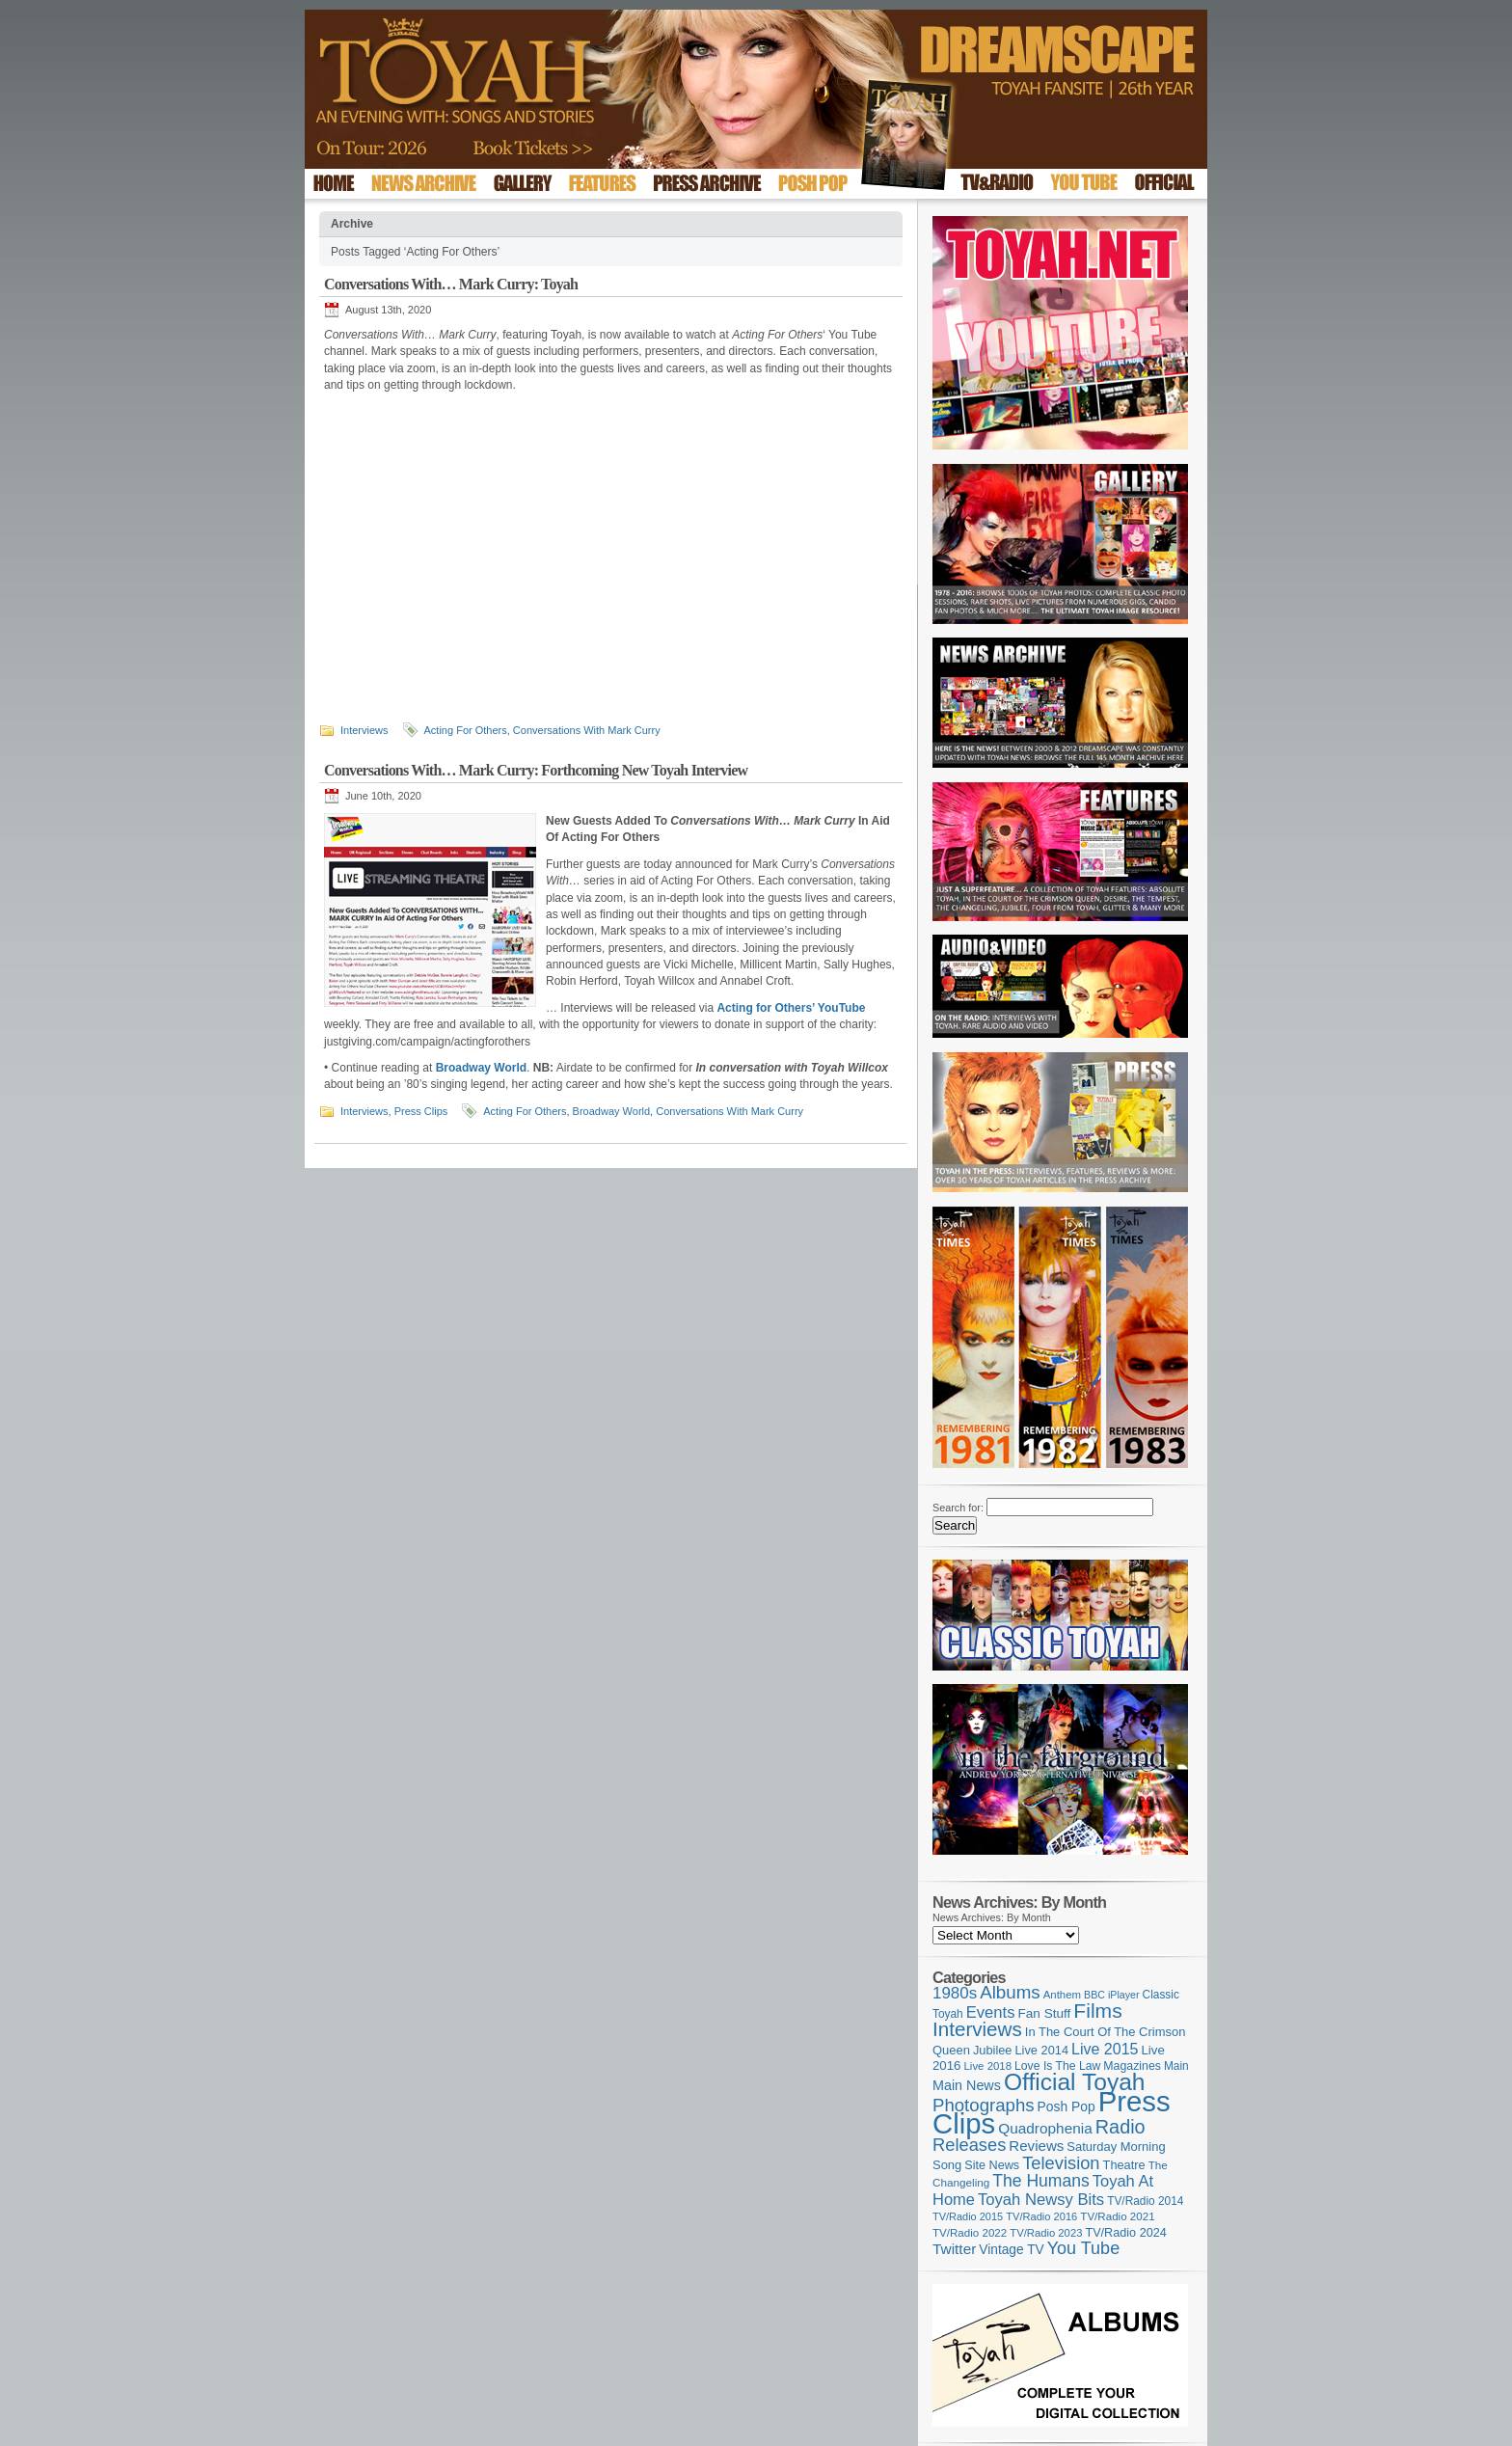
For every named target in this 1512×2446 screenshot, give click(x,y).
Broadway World (612, 1111)
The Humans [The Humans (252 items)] (1040, 2180)
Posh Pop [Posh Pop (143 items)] (1066, 2106)
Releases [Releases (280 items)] (969, 2144)
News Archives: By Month (991, 1917)
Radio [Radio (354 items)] (1120, 2126)
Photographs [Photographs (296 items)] (983, 2105)
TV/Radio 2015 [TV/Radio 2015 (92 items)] (967, 2216)
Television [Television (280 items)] (1060, 2163)
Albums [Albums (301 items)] (1010, 1992)
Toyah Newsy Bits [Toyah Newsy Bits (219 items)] (1041, 2199)
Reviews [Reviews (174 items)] (1036, 2145)
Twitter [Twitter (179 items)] (954, 2249)
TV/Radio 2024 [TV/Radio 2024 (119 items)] (1125, 2233)
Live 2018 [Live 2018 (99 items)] (988, 2066)
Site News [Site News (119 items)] (991, 2165)
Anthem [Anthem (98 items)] (1062, 1994)
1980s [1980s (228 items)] (954, 1993)
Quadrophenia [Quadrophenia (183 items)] (1045, 2128)
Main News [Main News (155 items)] (966, 2085)
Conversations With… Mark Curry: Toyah (451, 284)
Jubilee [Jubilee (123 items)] (992, 2050)
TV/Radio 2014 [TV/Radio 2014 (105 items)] (1145, 2201)
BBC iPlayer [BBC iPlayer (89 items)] (1111, 1994)
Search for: (958, 1507)
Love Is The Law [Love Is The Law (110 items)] (1057, 2066)
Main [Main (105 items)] (1176, 2066)
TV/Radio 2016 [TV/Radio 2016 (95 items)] (1041, 2216)
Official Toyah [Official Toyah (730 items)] (1075, 2082)
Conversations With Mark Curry (587, 730)
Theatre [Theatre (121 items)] (1124, 2165)
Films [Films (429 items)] (1097, 2010)
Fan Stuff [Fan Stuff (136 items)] (1044, 2013)
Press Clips (421, 1111)
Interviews (364, 730)
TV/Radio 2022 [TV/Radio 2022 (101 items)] (969, 2233)
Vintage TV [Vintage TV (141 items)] (1011, 2249)
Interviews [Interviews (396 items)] (977, 2029)
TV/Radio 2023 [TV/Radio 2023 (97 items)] (1046, 2233)
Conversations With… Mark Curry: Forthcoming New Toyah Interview (535, 770)
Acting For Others (465, 730)
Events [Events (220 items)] (990, 2012)
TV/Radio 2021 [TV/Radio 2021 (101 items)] (1117, 2216)
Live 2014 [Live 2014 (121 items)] (1042, 2050)
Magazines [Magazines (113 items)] (1132, 2066)
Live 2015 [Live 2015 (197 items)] (1104, 2048)
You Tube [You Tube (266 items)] (1083, 2248)
